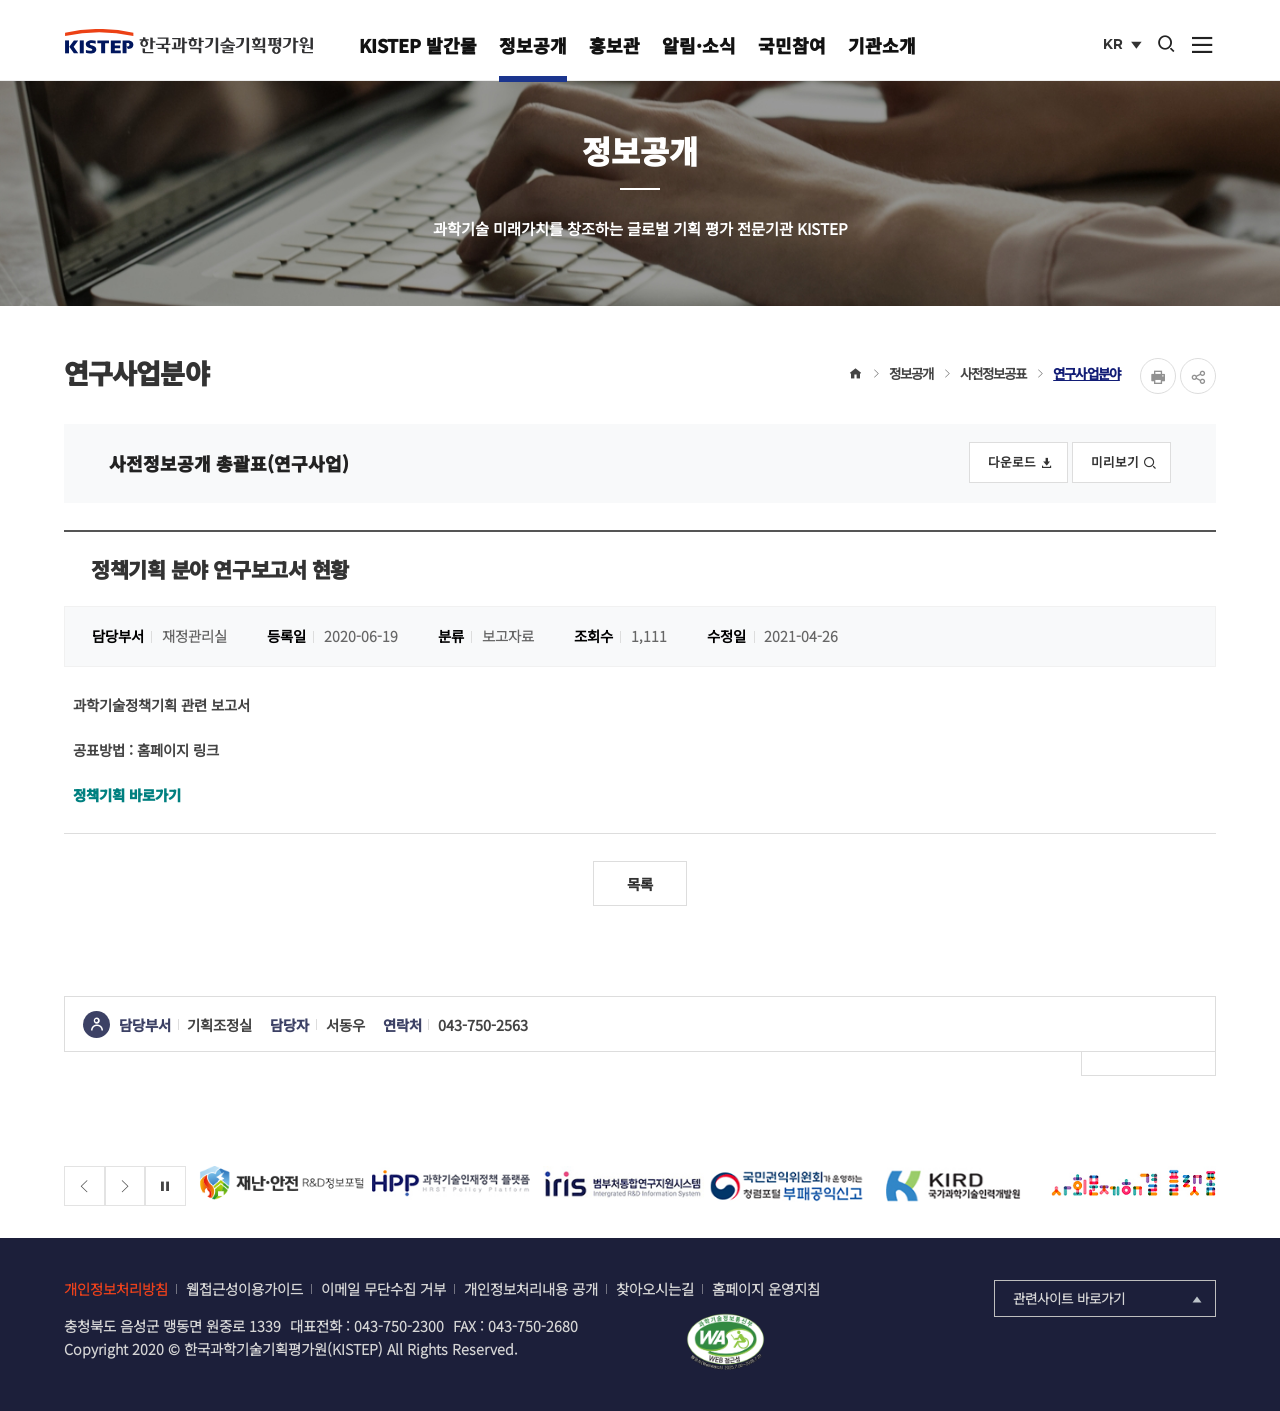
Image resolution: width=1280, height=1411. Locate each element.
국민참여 (792, 45)
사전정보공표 (993, 373)
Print (1158, 376)
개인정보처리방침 (116, 1288)
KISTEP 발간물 (418, 45)
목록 (640, 883)
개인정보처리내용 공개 (531, 1288)
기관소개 (882, 45)
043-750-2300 (399, 1325)
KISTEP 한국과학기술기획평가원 (189, 41)
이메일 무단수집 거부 (383, 1288)
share (1198, 376)
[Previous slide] (84, 1186)
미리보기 (1124, 461)
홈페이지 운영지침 (766, 1288)
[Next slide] (125, 1186)
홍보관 (614, 45)
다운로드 (1021, 461)
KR (1124, 46)
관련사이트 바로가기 (1109, 1298)
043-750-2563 (483, 1024)
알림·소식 (699, 45)
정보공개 (533, 45)
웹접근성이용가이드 (244, 1288)
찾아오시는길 (655, 1288)
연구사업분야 (1086, 373)
